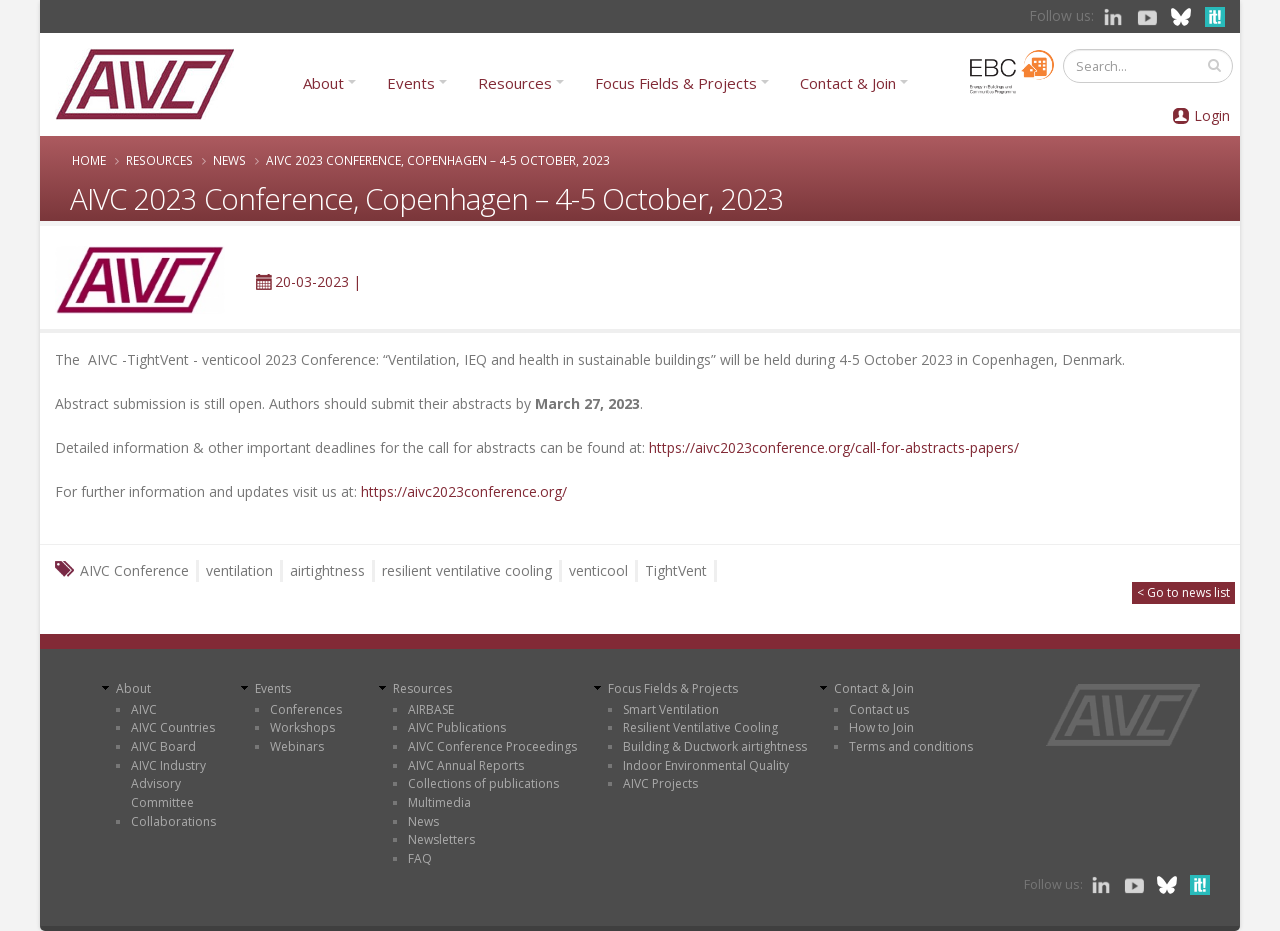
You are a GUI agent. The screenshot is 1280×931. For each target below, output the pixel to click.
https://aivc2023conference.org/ (464, 491)
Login (1212, 115)
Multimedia (439, 802)
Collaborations (173, 821)
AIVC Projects (660, 783)
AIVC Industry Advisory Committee (168, 784)
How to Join (881, 727)
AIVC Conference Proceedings (492, 746)
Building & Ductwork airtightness (715, 746)
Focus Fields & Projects (676, 83)
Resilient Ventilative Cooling (700, 727)
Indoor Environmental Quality (706, 765)
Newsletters (441, 839)
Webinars (297, 746)
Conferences (306, 709)
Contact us (879, 709)
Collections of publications (483, 783)
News (229, 160)
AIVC (144, 709)
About (323, 83)
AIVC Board (163, 746)
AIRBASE (431, 709)
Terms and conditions (911, 746)
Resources (515, 83)
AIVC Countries (173, 727)
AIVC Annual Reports (466, 765)
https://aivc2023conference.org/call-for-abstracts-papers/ (834, 447)
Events (411, 83)
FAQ (420, 858)
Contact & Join (848, 83)
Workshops (302, 727)
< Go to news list (1183, 592)
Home (89, 160)
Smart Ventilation (671, 709)
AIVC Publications (457, 727)
